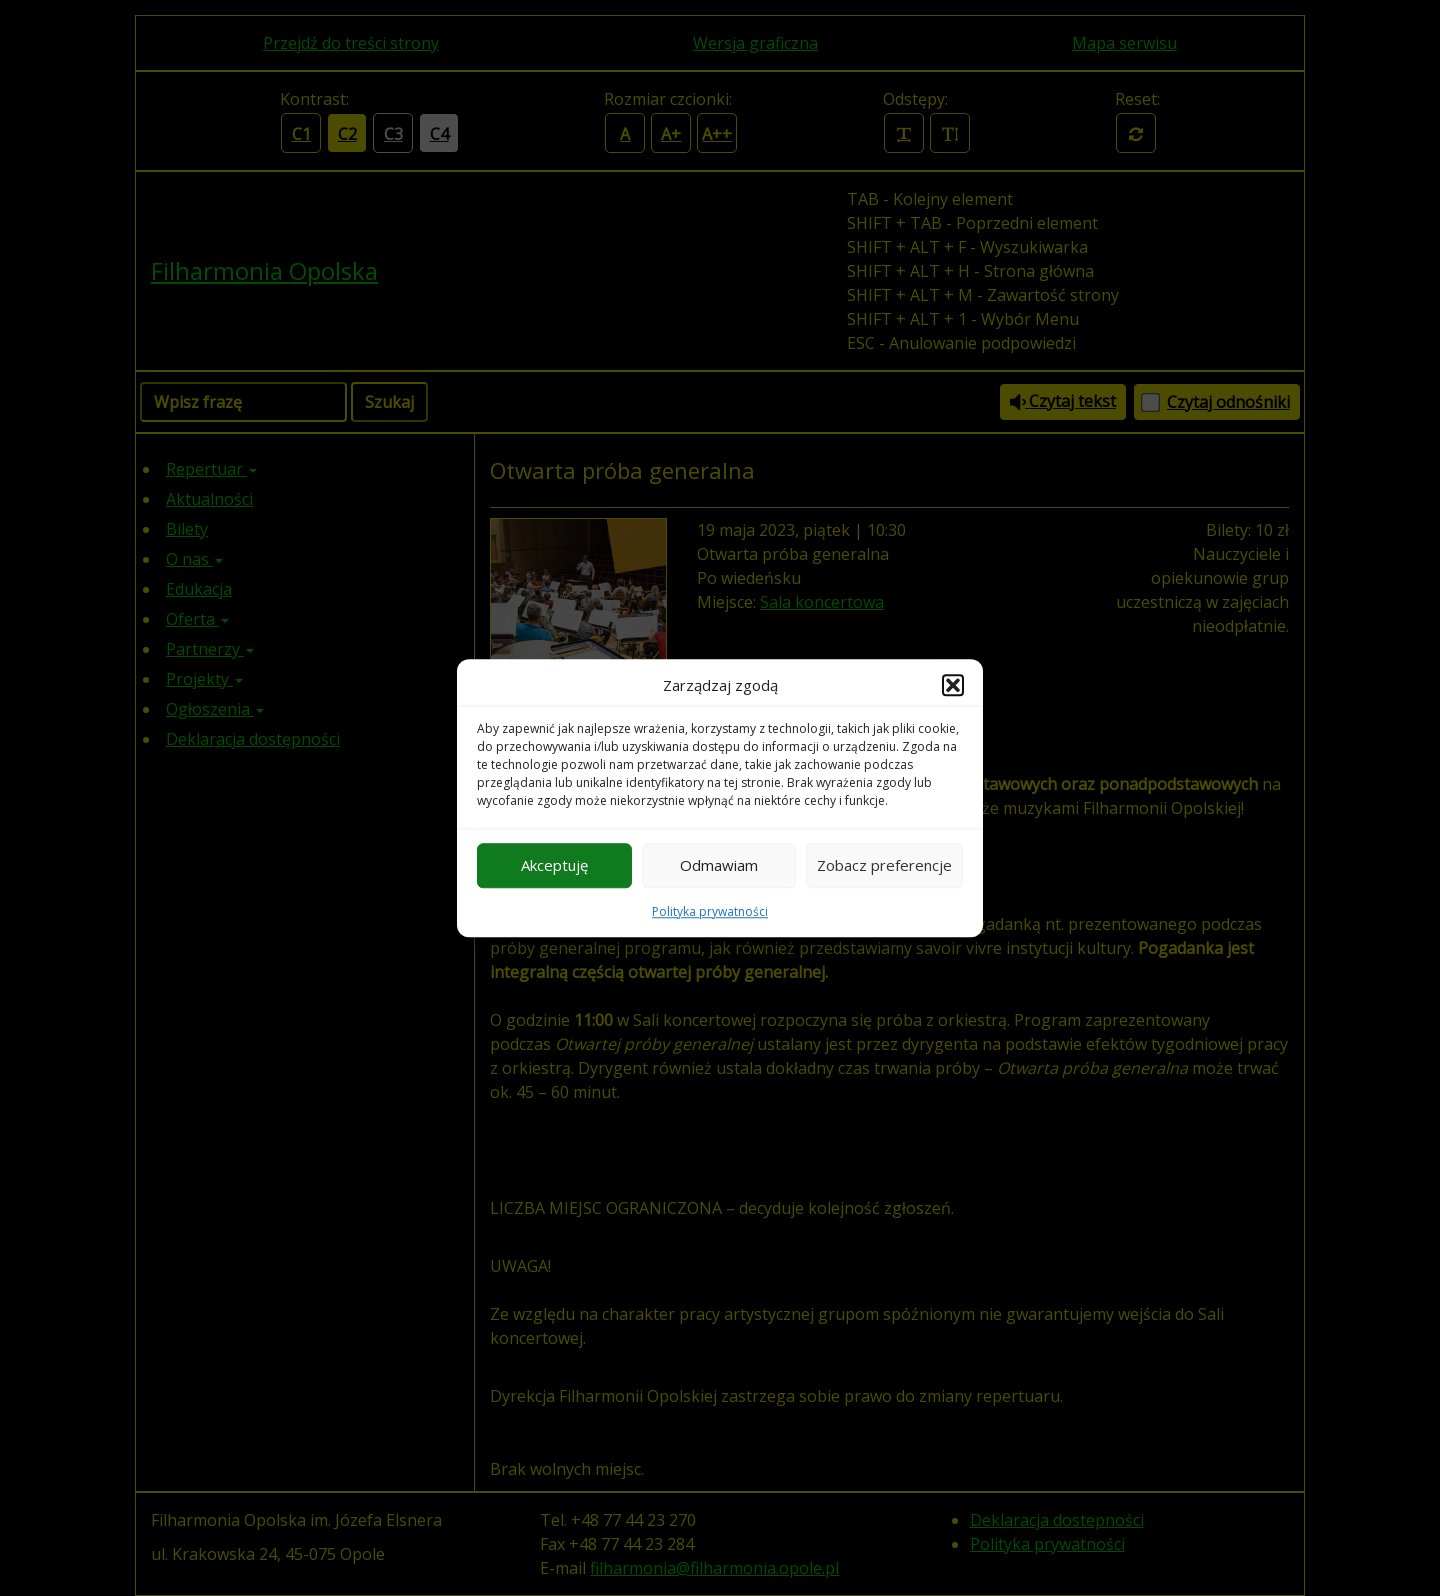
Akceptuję (554, 865)
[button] (953, 686)
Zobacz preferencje (884, 865)
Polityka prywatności (710, 911)
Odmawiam (719, 865)
